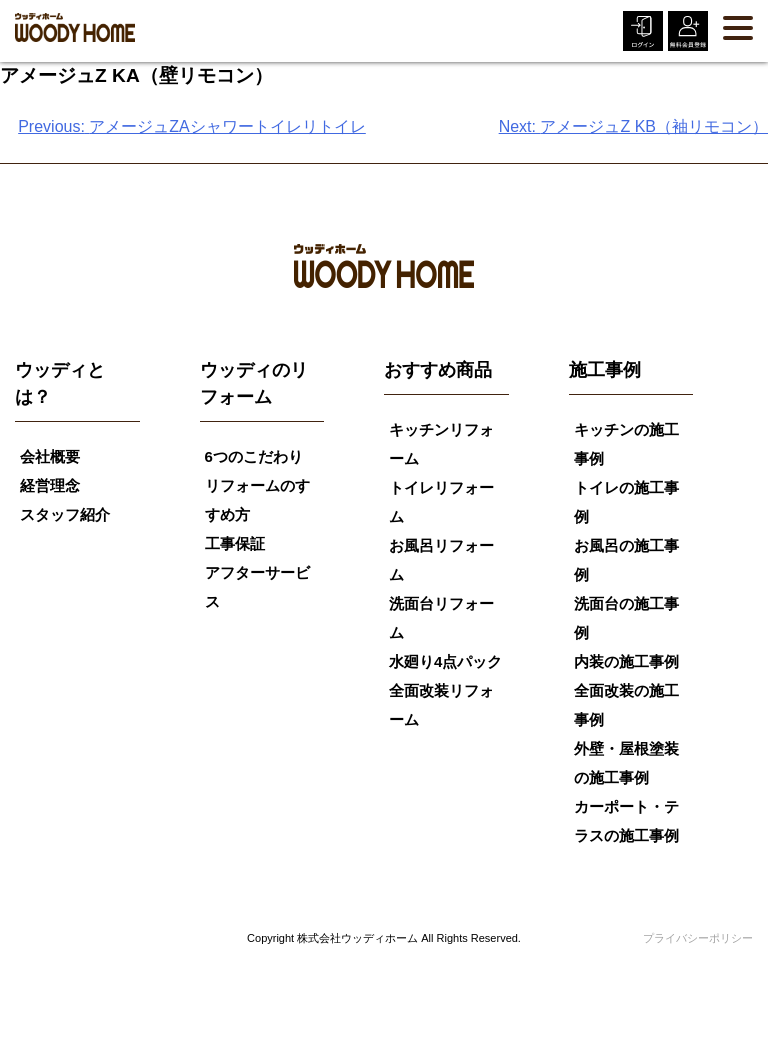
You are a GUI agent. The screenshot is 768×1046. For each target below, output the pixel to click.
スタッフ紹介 (65, 514)
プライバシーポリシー (698, 938)
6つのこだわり (254, 456)
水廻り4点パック (445, 661)
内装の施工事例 (626, 661)
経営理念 (50, 485)
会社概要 (50, 456)
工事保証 (235, 543)
